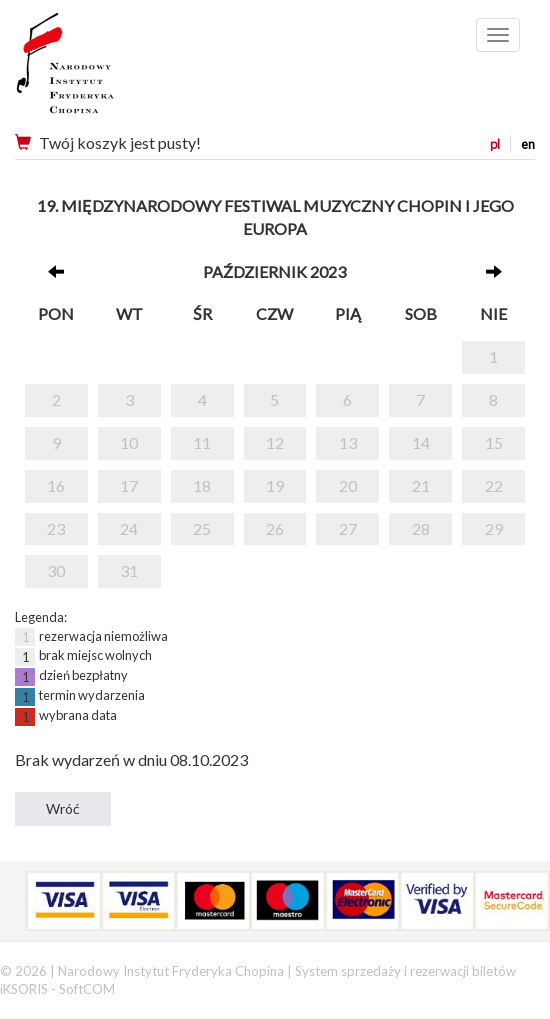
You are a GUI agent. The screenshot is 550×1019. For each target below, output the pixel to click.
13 (348, 442)
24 (129, 528)
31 (129, 570)
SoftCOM (87, 989)
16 (56, 485)
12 (275, 442)
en (528, 144)
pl (495, 144)
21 (421, 485)
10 (129, 442)
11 (202, 442)
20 (348, 485)
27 (348, 528)
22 (494, 485)
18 (202, 485)
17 (129, 485)
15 (494, 442)
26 (275, 528)
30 (56, 570)
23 (56, 528)
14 (421, 442)
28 (421, 528)
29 (494, 528)
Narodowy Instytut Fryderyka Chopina (102, 70)
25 (202, 528)
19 (275, 485)
